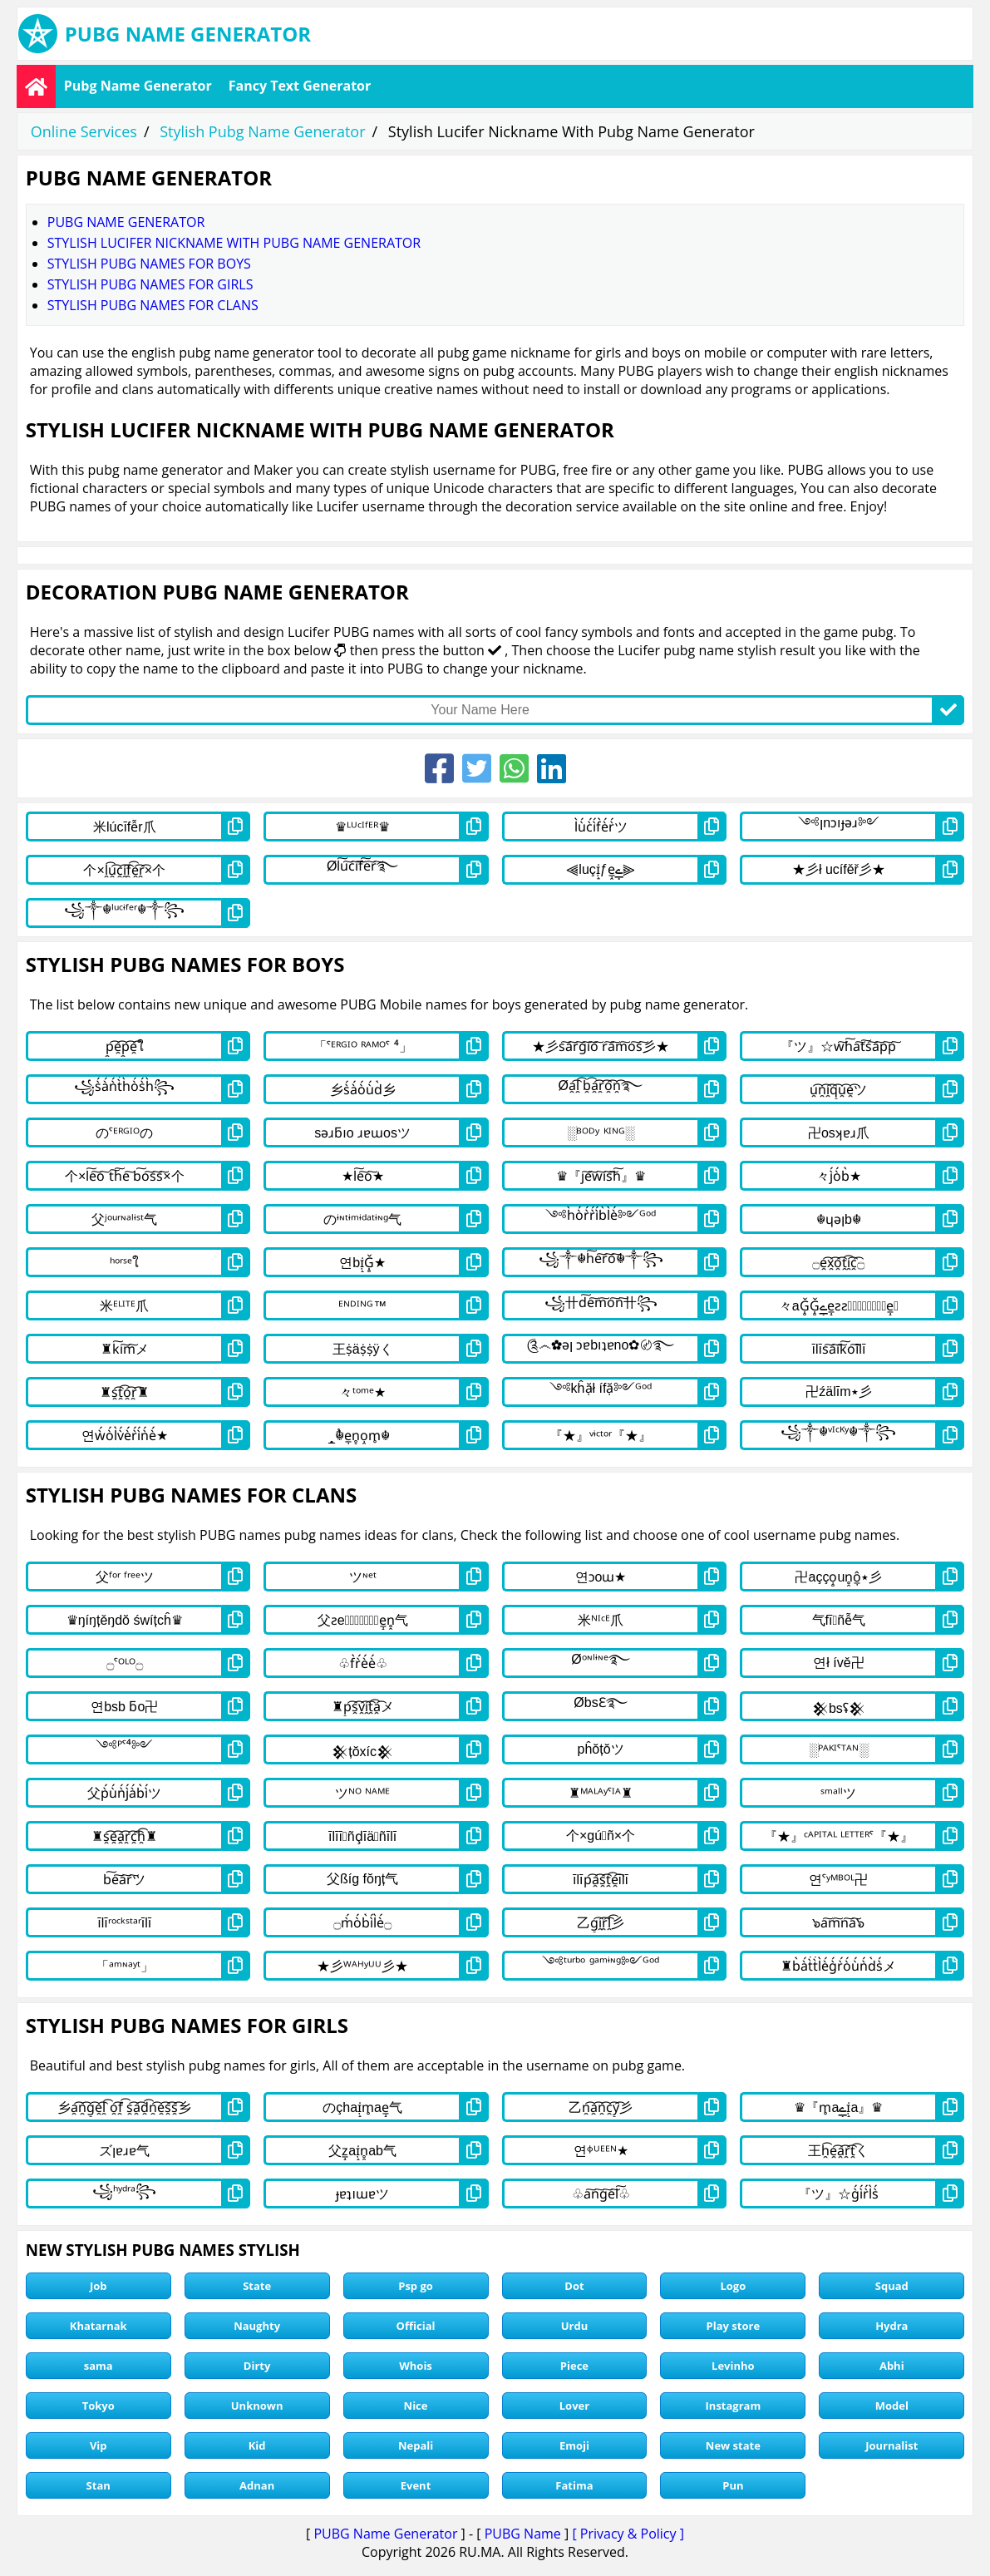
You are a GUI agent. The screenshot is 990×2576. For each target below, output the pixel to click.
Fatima (574, 2485)
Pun (732, 2485)
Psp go (415, 2285)
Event (416, 2485)
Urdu (575, 2325)
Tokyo (98, 2405)
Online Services (84, 131)
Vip (98, 2445)
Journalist (891, 2445)
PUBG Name (523, 2533)
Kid (257, 2445)
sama (98, 2365)
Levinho (733, 2365)
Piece (574, 2365)
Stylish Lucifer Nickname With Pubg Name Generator (234, 243)
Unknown (257, 2405)
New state (733, 2445)
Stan (98, 2485)
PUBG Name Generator (385, 2533)
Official (416, 2325)
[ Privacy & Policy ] (628, 2533)
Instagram (733, 2405)
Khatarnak (98, 2325)
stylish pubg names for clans (153, 305)
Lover (574, 2405)
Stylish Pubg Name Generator (262, 131)
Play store (734, 2325)
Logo (733, 2285)
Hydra (891, 2325)
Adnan (256, 2485)
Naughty (257, 2325)
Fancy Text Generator (300, 85)
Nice (416, 2405)
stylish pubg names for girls (150, 284)
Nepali (415, 2445)
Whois (415, 2365)
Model (892, 2405)
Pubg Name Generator (138, 85)
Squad (892, 2285)
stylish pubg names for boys (149, 263)
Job (98, 2285)
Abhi (891, 2365)
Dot (574, 2285)
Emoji (574, 2445)
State (257, 2285)
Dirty (257, 2365)
